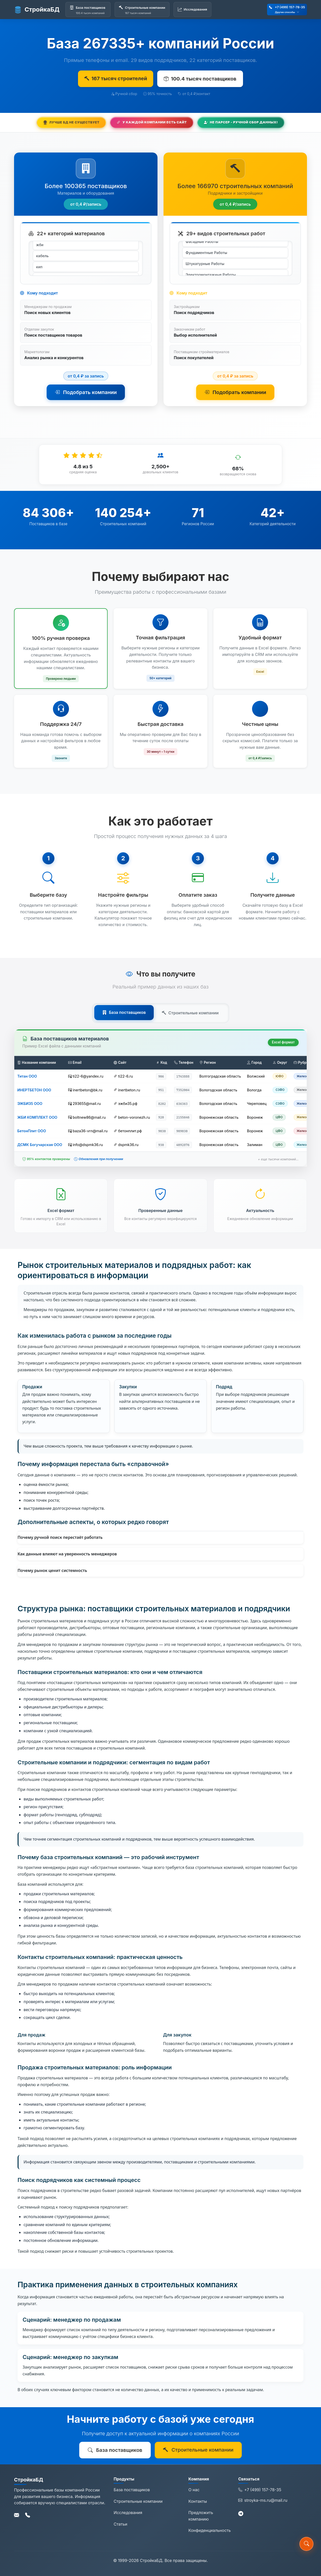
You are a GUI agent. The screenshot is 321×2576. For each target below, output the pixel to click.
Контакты (197, 2501)
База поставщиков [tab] (124, 1012)
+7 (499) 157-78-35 (290, 7)
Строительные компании (198, 2450)
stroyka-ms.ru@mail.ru (262, 2500)
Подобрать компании (86, 392)
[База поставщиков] (88, 9)
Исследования (128, 2512)
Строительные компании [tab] (190, 1013)
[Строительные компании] (142, 9)
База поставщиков (115, 2450)
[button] (306, 2544)
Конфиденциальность (209, 2530)
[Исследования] (192, 9)
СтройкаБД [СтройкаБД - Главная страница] (36, 10)
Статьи (120, 2524)
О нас (193, 2489)
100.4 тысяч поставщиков (200, 79)
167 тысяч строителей (115, 78)
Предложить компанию (200, 2516)
